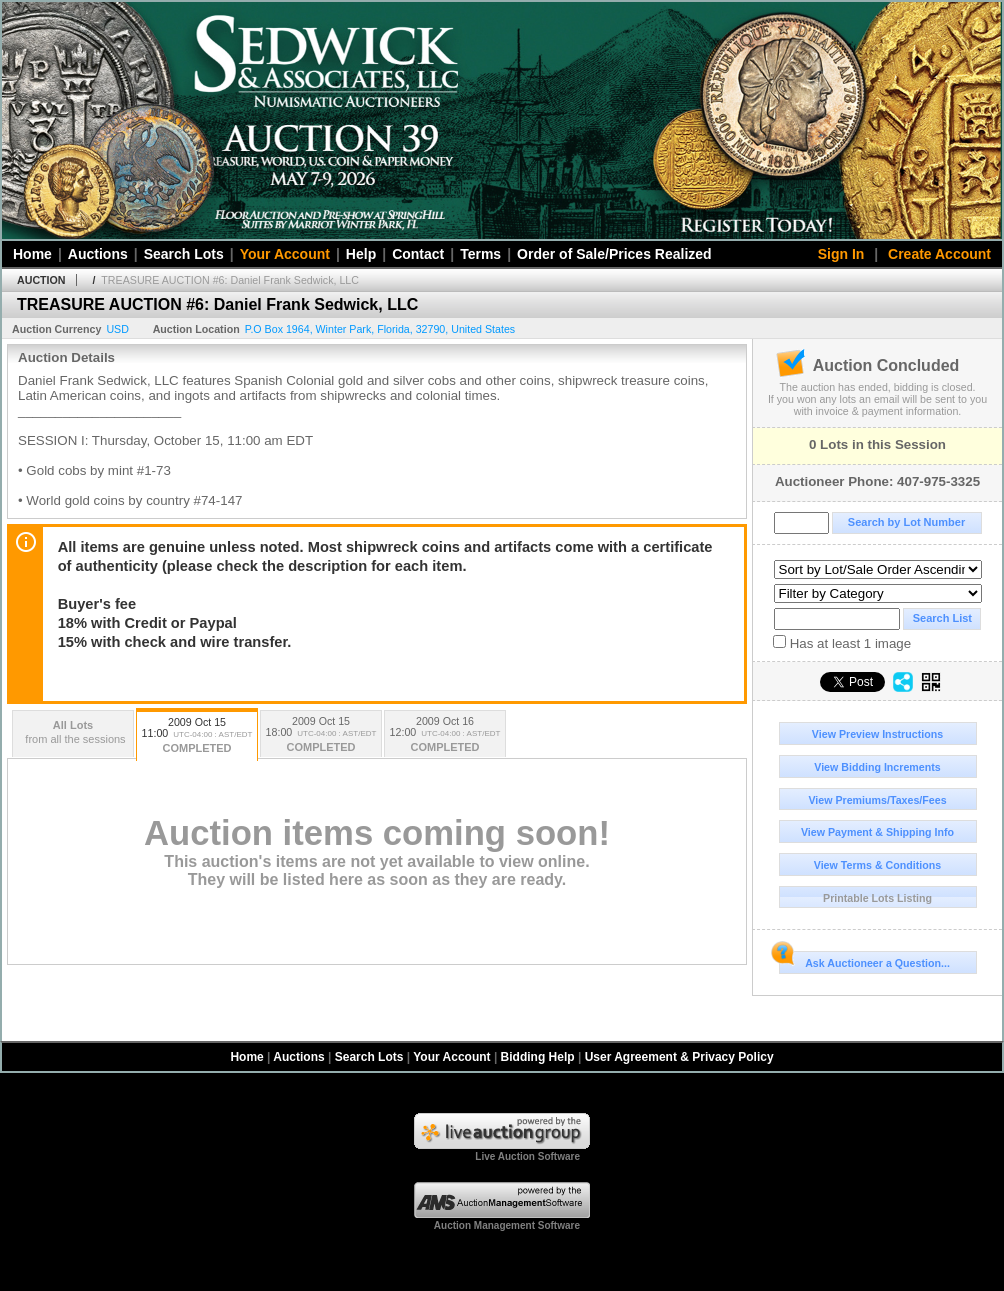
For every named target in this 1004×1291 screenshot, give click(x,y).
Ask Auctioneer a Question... (864, 960)
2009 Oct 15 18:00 (321, 735)
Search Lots (184, 254)
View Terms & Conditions (878, 865)
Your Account (285, 254)
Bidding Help (538, 1057)
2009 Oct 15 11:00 (197, 736)
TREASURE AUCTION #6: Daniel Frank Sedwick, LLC (230, 280)
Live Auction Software (527, 1156)
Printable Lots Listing (877, 898)
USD (117, 329)
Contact (418, 254)
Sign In (841, 254)
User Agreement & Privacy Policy (679, 1057)
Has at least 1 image (842, 643)
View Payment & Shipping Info (877, 832)
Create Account (939, 254)
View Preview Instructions (877, 734)
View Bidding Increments (877, 767)
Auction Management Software (507, 1225)
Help (361, 254)
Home (32, 254)
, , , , (380, 329)
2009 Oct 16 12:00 (445, 735)
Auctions (98, 254)
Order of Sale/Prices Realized (614, 254)
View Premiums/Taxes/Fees (877, 800)
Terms (480, 254)
